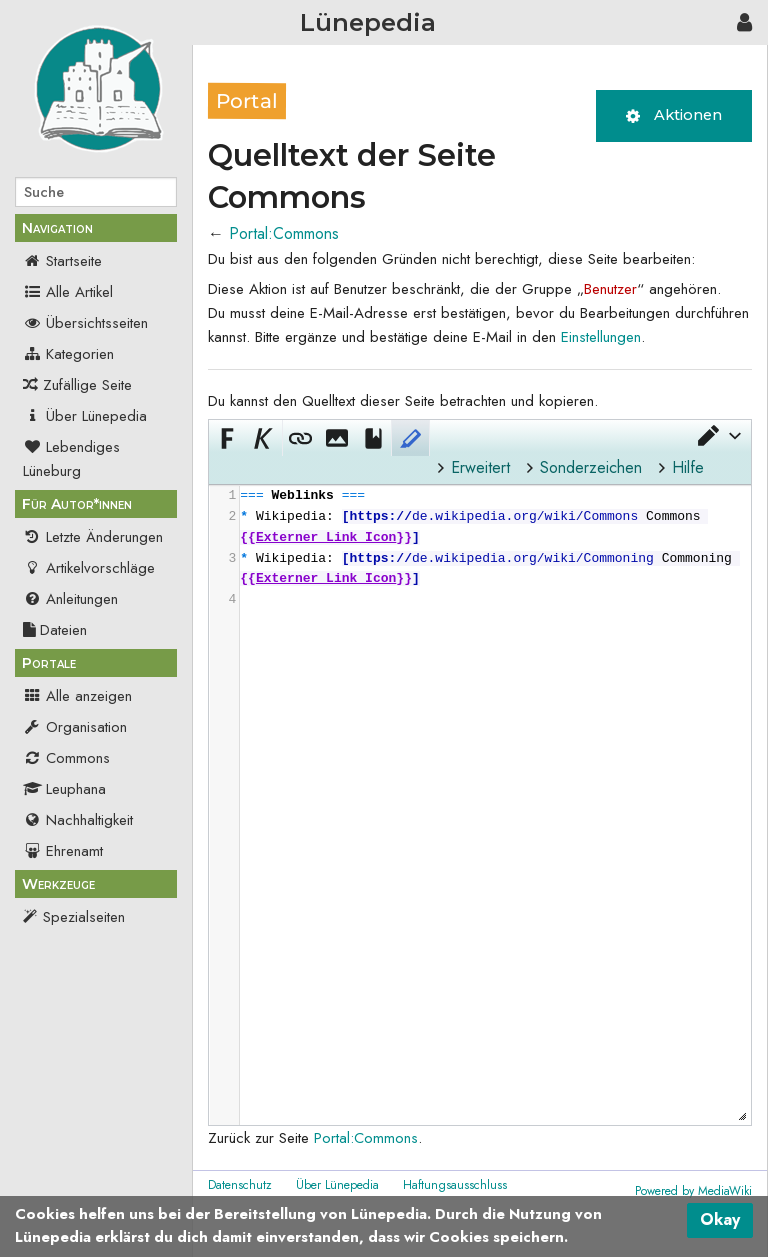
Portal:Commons (284, 233)
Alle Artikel (68, 292)
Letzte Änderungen (93, 537)
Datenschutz (240, 1185)
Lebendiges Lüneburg (71, 459)
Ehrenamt (63, 851)
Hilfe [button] (688, 467)
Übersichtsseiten (85, 323)
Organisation (75, 727)
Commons (66, 758)
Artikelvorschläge (89, 568)
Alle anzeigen (77, 696)
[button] (718, 436)
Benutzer (610, 289)
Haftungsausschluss (455, 1185)
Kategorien (68, 354)
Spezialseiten (84, 917)
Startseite (62, 261)
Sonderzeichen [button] (591, 467)
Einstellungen (601, 337)
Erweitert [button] (480, 467)
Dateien (55, 630)
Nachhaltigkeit (78, 820)
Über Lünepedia (85, 416)
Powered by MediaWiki (693, 1191)
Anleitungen (70, 599)
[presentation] (494, 548)
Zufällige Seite (87, 385)
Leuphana (64, 789)
